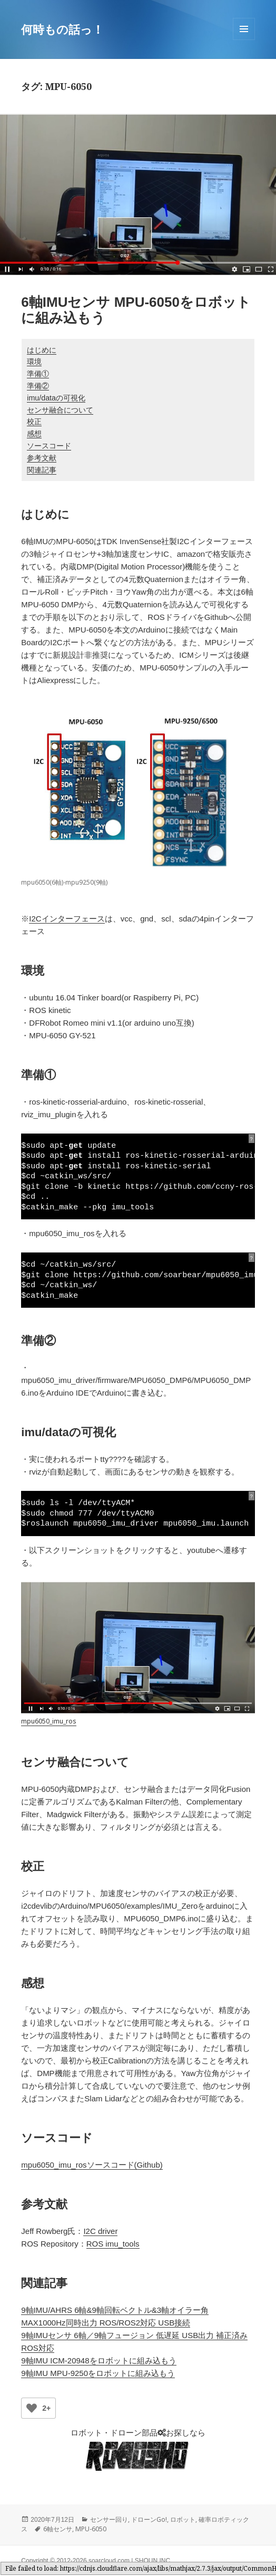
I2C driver (100, 2231)
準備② (38, 386)
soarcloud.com (109, 2560)
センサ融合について (60, 410)
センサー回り (109, 2519)
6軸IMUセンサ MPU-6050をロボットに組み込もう (136, 310)
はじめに (41, 350)
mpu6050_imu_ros (48, 1721)
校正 (34, 421)
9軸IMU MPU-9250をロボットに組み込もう (98, 2373)
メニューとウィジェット (243, 39)
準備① (38, 373)
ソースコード (49, 446)
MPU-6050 (90, 2528)
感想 (34, 433)
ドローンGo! (149, 2519)
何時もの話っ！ (62, 29)
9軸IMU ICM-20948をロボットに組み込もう (98, 2360)
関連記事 (41, 470)
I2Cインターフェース (66, 918)
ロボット (182, 2519)
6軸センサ (57, 2528)
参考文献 (41, 458)
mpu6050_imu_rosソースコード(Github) (91, 2164)
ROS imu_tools (113, 2243)
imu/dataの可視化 (56, 398)
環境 (34, 361)
